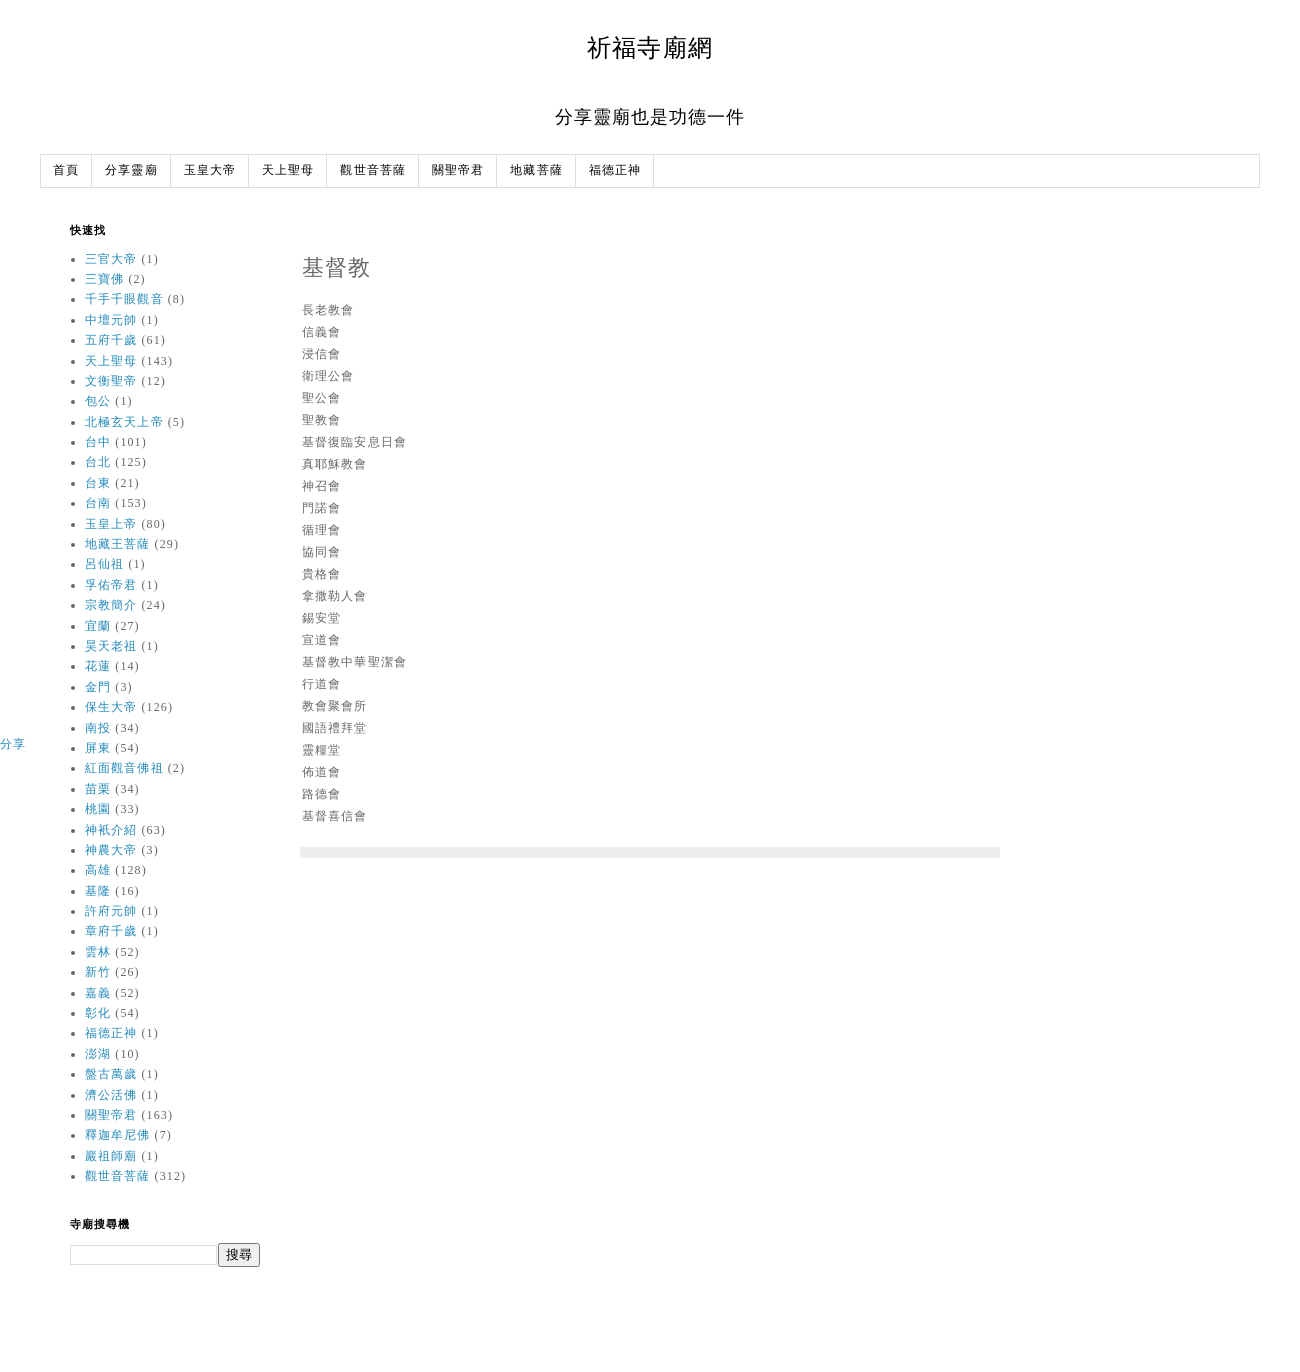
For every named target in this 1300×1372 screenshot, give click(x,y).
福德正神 (615, 170)
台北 (98, 462)
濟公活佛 (111, 1095)
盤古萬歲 (111, 1074)
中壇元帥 (111, 320)
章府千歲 (111, 931)
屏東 (98, 748)
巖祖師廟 (111, 1156)
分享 (13, 744)
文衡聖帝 (111, 381)
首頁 (66, 170)
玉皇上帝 (111, 524)
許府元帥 (111, 911)
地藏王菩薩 (118, 544)
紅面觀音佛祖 (124, 768)
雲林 (98, 952)
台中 (98, 442)
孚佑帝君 (111, 585)
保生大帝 (111, 707)
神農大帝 (111, 850)
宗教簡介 (111, 605)
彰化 (98, 1013)
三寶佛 (104, 279)
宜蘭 (98, 626)
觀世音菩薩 (373, 170)
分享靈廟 (131, 170)
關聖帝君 (458, 170)
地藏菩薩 (536, 170)
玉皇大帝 (210, 170)
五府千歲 (111, 340)
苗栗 (98, 789)
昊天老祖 (111, 646)
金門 (98, 687)
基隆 (98, 891)
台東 (98, 483)
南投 (98, 728)
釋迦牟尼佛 (118, 1135)
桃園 (98, 809)
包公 (98, 401)
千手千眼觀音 (124, 299)
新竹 (98, 972)
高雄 (98, 870)
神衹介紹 (111, 830)
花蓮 (98, 666)
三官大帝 (111, 259)
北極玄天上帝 (124, 422)
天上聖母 (288, 170)
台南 (98, 503)
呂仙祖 (104, 564)
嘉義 (98, 993)
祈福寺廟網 (650, 47)
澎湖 (98, 1054)
